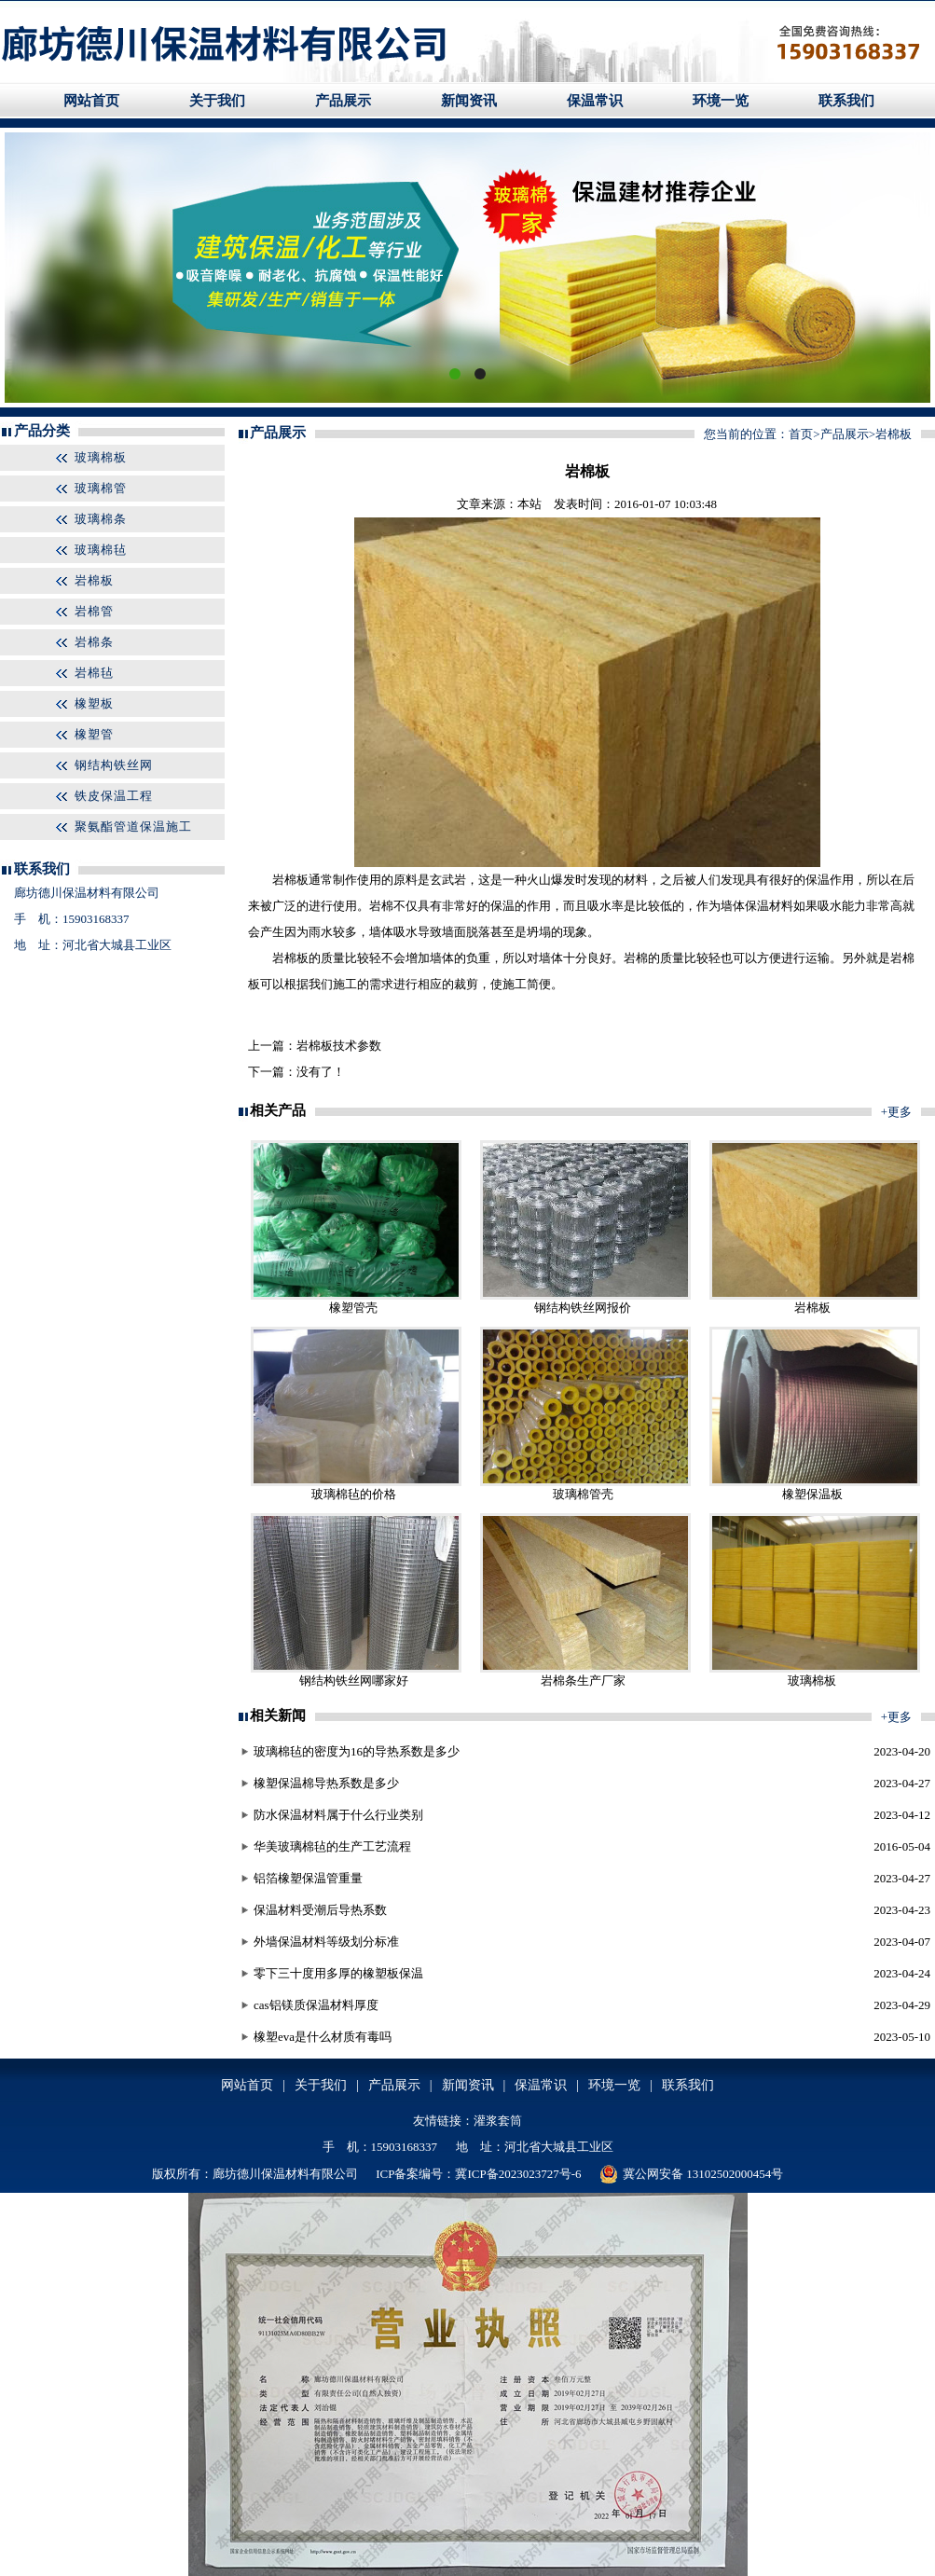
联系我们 (846, 100)
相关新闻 (278, 1715)
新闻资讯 (469, 100)
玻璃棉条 (101, 519)
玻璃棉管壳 (583, 1494)
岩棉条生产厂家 (583, 1680)
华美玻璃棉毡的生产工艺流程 (332, 1846)
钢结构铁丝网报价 (582, 1308)
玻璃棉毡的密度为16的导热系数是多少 (357, 1751)
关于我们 (217, 100)
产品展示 (343, 100)
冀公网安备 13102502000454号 (691, 2174)
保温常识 (595, 100)
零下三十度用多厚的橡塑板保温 (338, 1973)
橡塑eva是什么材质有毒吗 (323, 2037)
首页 (801, 434)
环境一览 (721, 100)
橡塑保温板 (812, 1494)
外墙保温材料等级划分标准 (326, 1942)
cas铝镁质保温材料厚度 (316, 2005)
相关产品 (278, 1110)
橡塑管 (94, 734)
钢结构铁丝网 (114, 765)
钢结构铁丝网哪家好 (353, 1680)
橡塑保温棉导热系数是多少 (326, 1783)
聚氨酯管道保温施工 (133, 826)
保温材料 (769, 906)
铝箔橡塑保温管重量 (308, 1878)
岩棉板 (94, 580)
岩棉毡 (94, 673)
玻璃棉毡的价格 (353, 1494)
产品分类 (42, 430)
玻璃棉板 (101, 457)
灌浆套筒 (498, 2121)
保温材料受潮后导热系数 (320, 1910)
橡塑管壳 (353, 1308)
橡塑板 (94, 703)
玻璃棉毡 (101, 550)
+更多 (896, 1112)
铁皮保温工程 (114, 796)
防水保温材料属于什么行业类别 (338, 1815)
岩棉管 (94, 611)
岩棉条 (94, 642)
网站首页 (91, 100)
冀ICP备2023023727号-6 (518, 2174)
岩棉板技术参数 (338, 1046)
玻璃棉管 (101, 488)
